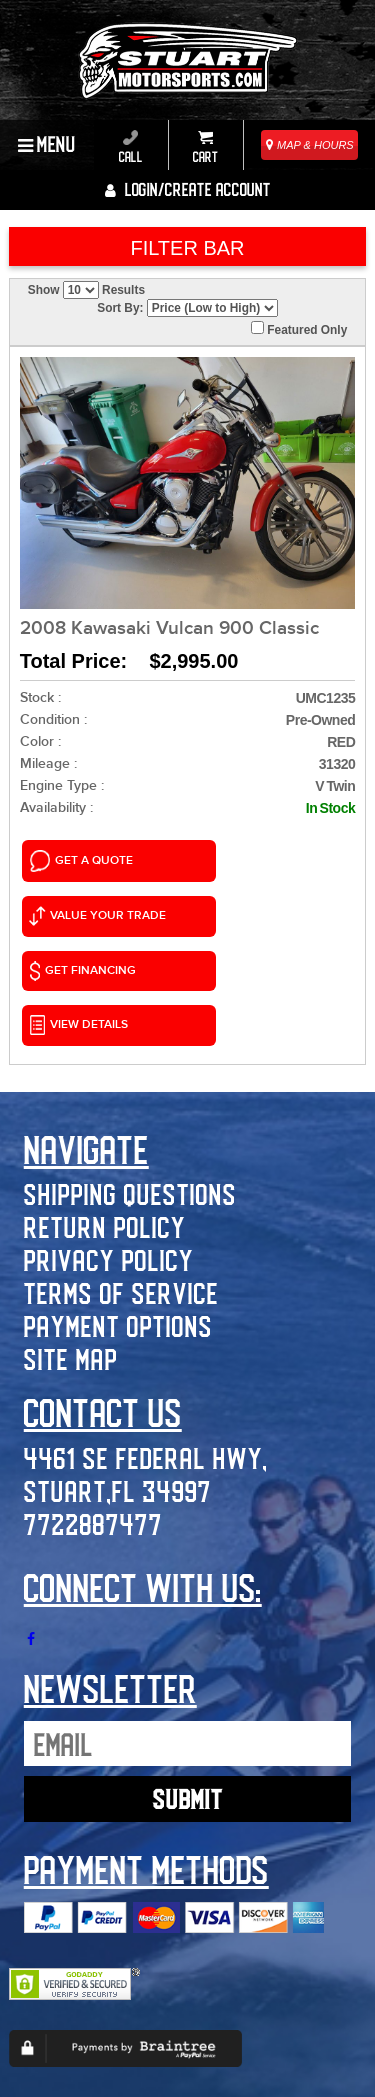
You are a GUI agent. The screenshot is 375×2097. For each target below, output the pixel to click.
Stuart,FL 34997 (118, 1360)
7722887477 (93, 1393)
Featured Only (299, 329)
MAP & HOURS (310, 145)
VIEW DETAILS (242, 901)
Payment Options (118, 1196)
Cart (205, 147)
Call (131, 147)
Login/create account (188, 189)
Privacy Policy (109, 1130)
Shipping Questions (130, 1064)
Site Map (71, 1229)
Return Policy (105, 1097)
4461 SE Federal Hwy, (146, 1327)
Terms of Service (121, 1163)
